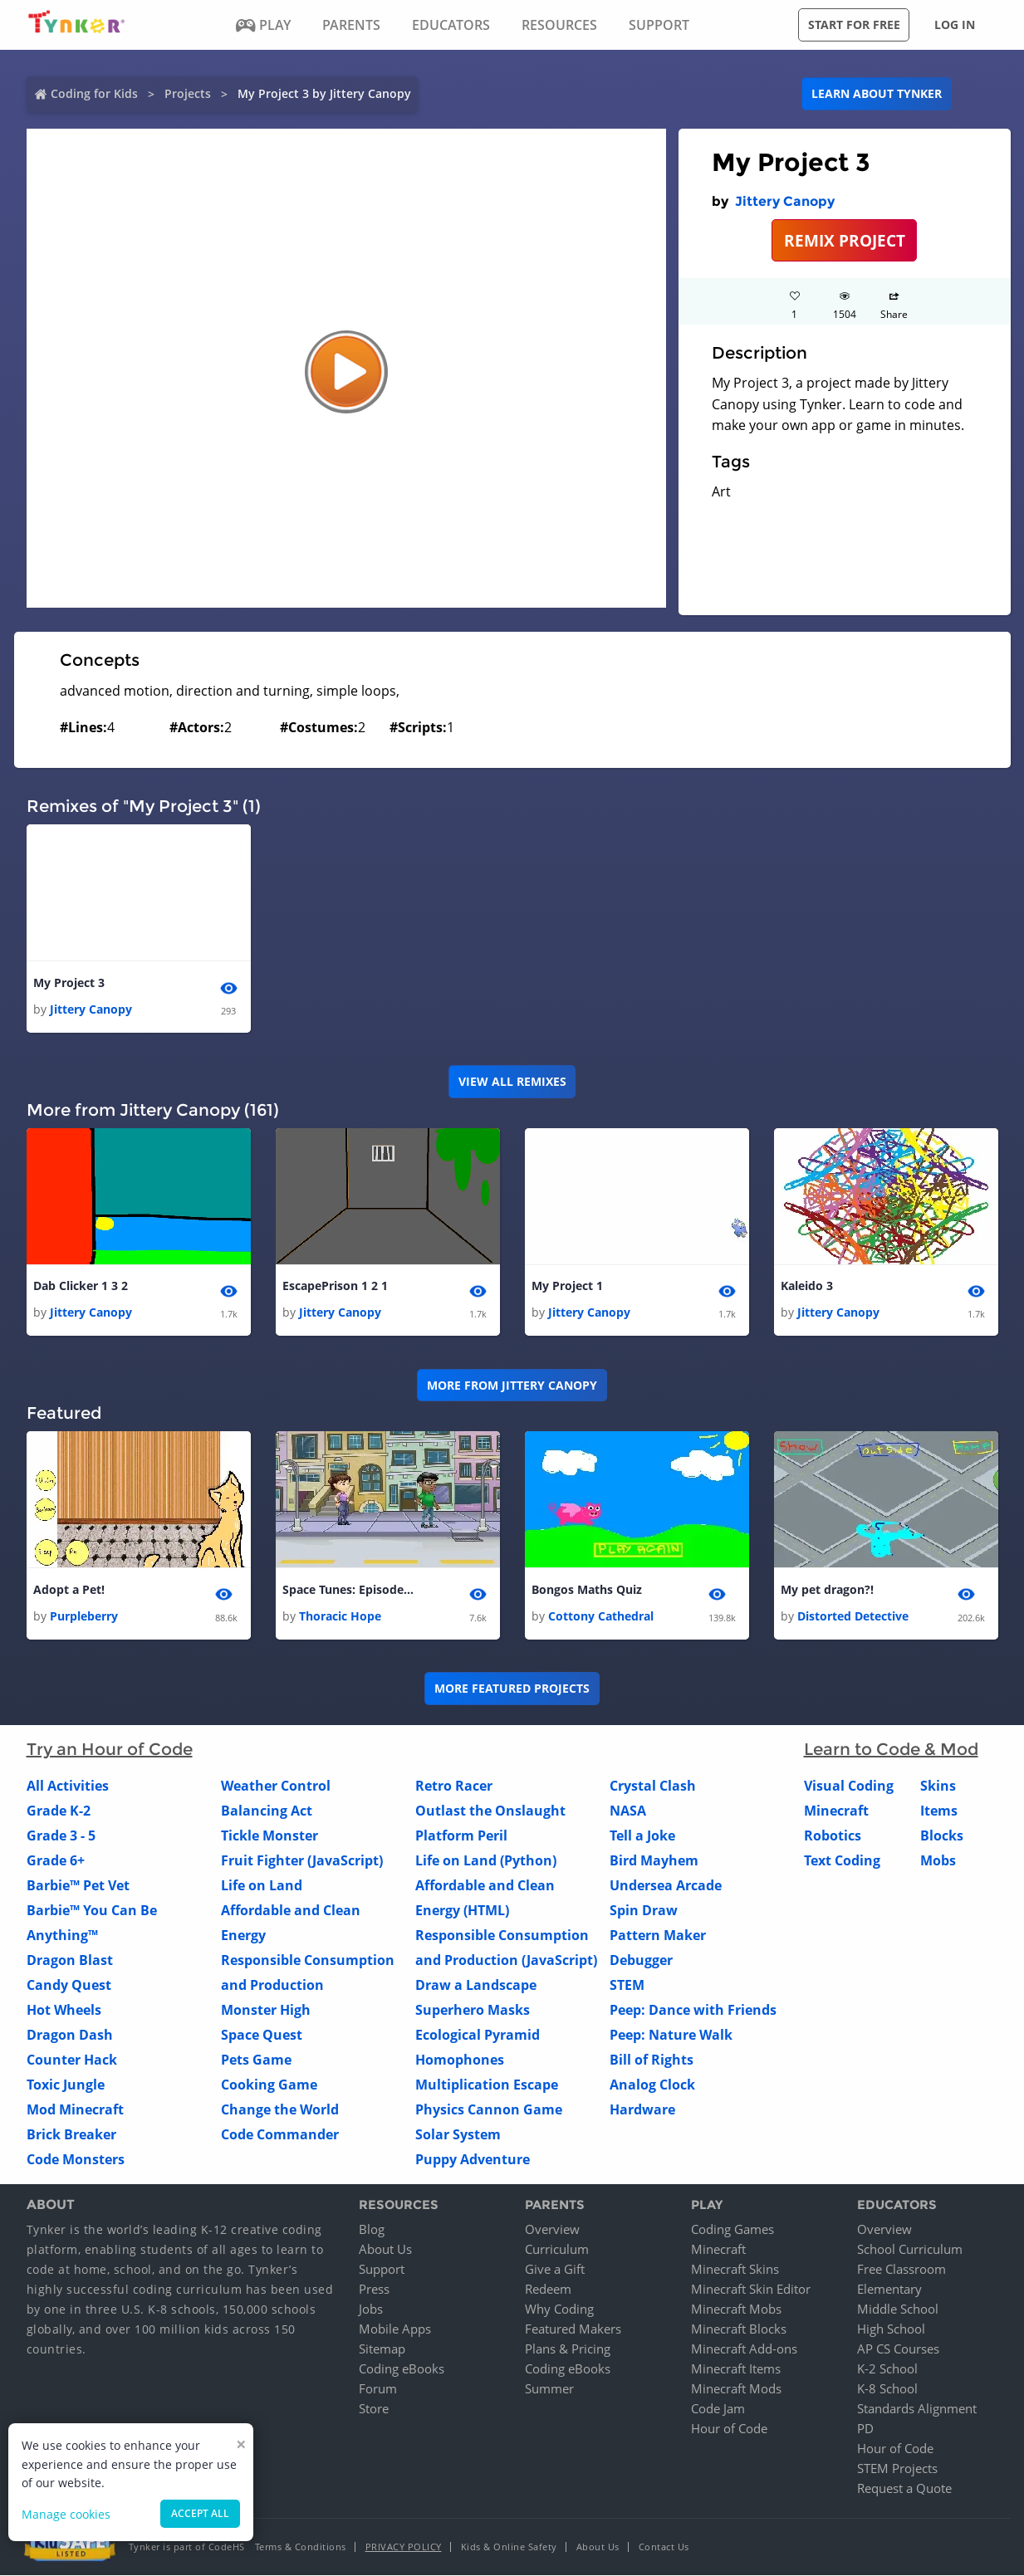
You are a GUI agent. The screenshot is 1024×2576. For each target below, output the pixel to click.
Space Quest (261, 2035)
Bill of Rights (651, 2060)
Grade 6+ (56, 1860)
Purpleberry (84, 1616)
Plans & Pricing (567, 2349)
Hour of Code (729, 2429)
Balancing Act (266, 1810)
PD (865, 2429)
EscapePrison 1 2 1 (335, 1285)
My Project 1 (567, 1285)
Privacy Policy (403, 2547)
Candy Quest (69, 1985)
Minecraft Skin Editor (751, 2289)
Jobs (371, 2309)
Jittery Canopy (785, 201)
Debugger (641, 1960)
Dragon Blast (70, 1960)
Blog (372, 2230)
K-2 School (887, 2369)
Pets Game (256, 2060)
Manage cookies (66, 2514)
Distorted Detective (853, 1616)
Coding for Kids (94, 93)
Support (381, 2269)
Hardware (642, 2109)
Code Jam (718, 2409)
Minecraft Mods (736, 2389)
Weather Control (276, 1786)
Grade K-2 (59, 1810)
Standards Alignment (917, 2409)
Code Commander (280, 2134)
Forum (378, 2389)
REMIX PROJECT (844, 240)
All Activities (68, 1786)
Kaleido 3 (807, 1285)
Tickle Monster (269, 1835)
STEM (627, 1985)
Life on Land (261, 1885)
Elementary (889, 2289)
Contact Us (664, 2547)
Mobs (938, 1860)
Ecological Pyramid (477, 2035)
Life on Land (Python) (485, 1860)
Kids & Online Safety (509, 2547)
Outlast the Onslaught (490, 1810)
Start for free (854, 24)
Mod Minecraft (75, 2109)
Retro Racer (453, 1786)
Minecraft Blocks (738, 2329)
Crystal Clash (653, 1786)
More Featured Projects (512, 1689)
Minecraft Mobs (736, 2309)
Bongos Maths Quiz (587, 1589)
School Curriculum (910, 2249)
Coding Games (732, 2230)
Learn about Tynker (876, 93)
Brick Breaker (71, 2134)
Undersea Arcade (666, 1885)
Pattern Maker (658, 1935)
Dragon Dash (70, 2035)
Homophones (459, 2060)
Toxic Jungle (66, 2084)
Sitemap (382, 2349)
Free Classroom (901, 2269)
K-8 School (887, 2389)
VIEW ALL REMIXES (512, 1081)
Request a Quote (904, 2489)
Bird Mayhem (654, 1860)
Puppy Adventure (472, 2159)
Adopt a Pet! (69, 1589)
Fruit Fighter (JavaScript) (302, 1860)
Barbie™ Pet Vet (78, 1885)
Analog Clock (652, 2084)
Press (374, 2289)
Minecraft (836, 1810)
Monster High (266, 2010)
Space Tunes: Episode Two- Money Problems (348, 1589)
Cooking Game (269, 2084)
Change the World (280, 2109)
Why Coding (559, 2309)
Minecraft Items (736, 2369)
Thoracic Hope (340, 1616)
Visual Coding (849, 1786)
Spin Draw (644, 1910)
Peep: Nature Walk (671, 2035)
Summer (549, 2389)
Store (374, 2409)
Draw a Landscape (475, 1985)
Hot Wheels (64, 2010)
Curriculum (557, 2249)
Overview (552, 2230)
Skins (938, 1786)
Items (939, 1810)
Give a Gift (555, 2269)
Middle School (897, 2309)
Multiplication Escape (486, 2084)
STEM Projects (897, 2469)
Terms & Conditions (300, 2547)
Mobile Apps (395, 2329)
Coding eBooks (401, 2369)
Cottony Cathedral (601, 1616)
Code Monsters (76, 2159)
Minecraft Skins (735, 2269)
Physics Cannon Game (488, 2109)
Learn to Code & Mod (891, 1749)
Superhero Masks (472, 2010)
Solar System (458, 2134)
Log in (954, 24)
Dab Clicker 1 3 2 (80, 1285)
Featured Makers (573, 2329)
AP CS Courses (898, 2349)
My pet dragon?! (827, 1589)
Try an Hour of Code (110, 1749)
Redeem (548, 2289)
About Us (385, 2249)
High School (891, 2329)
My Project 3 (69, 982)
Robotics (832, 1835)
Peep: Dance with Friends (693, 2010)
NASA (628, 1810)
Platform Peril (461, 1835)
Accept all (200, 2513)
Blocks (941, 1835)
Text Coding (842, 1860)
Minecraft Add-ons (744, 2349)
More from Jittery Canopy (512, 1385)
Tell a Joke (642, 1835)
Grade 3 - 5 (61, 1835)
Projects (187, 93)
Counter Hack (72, 2060)
